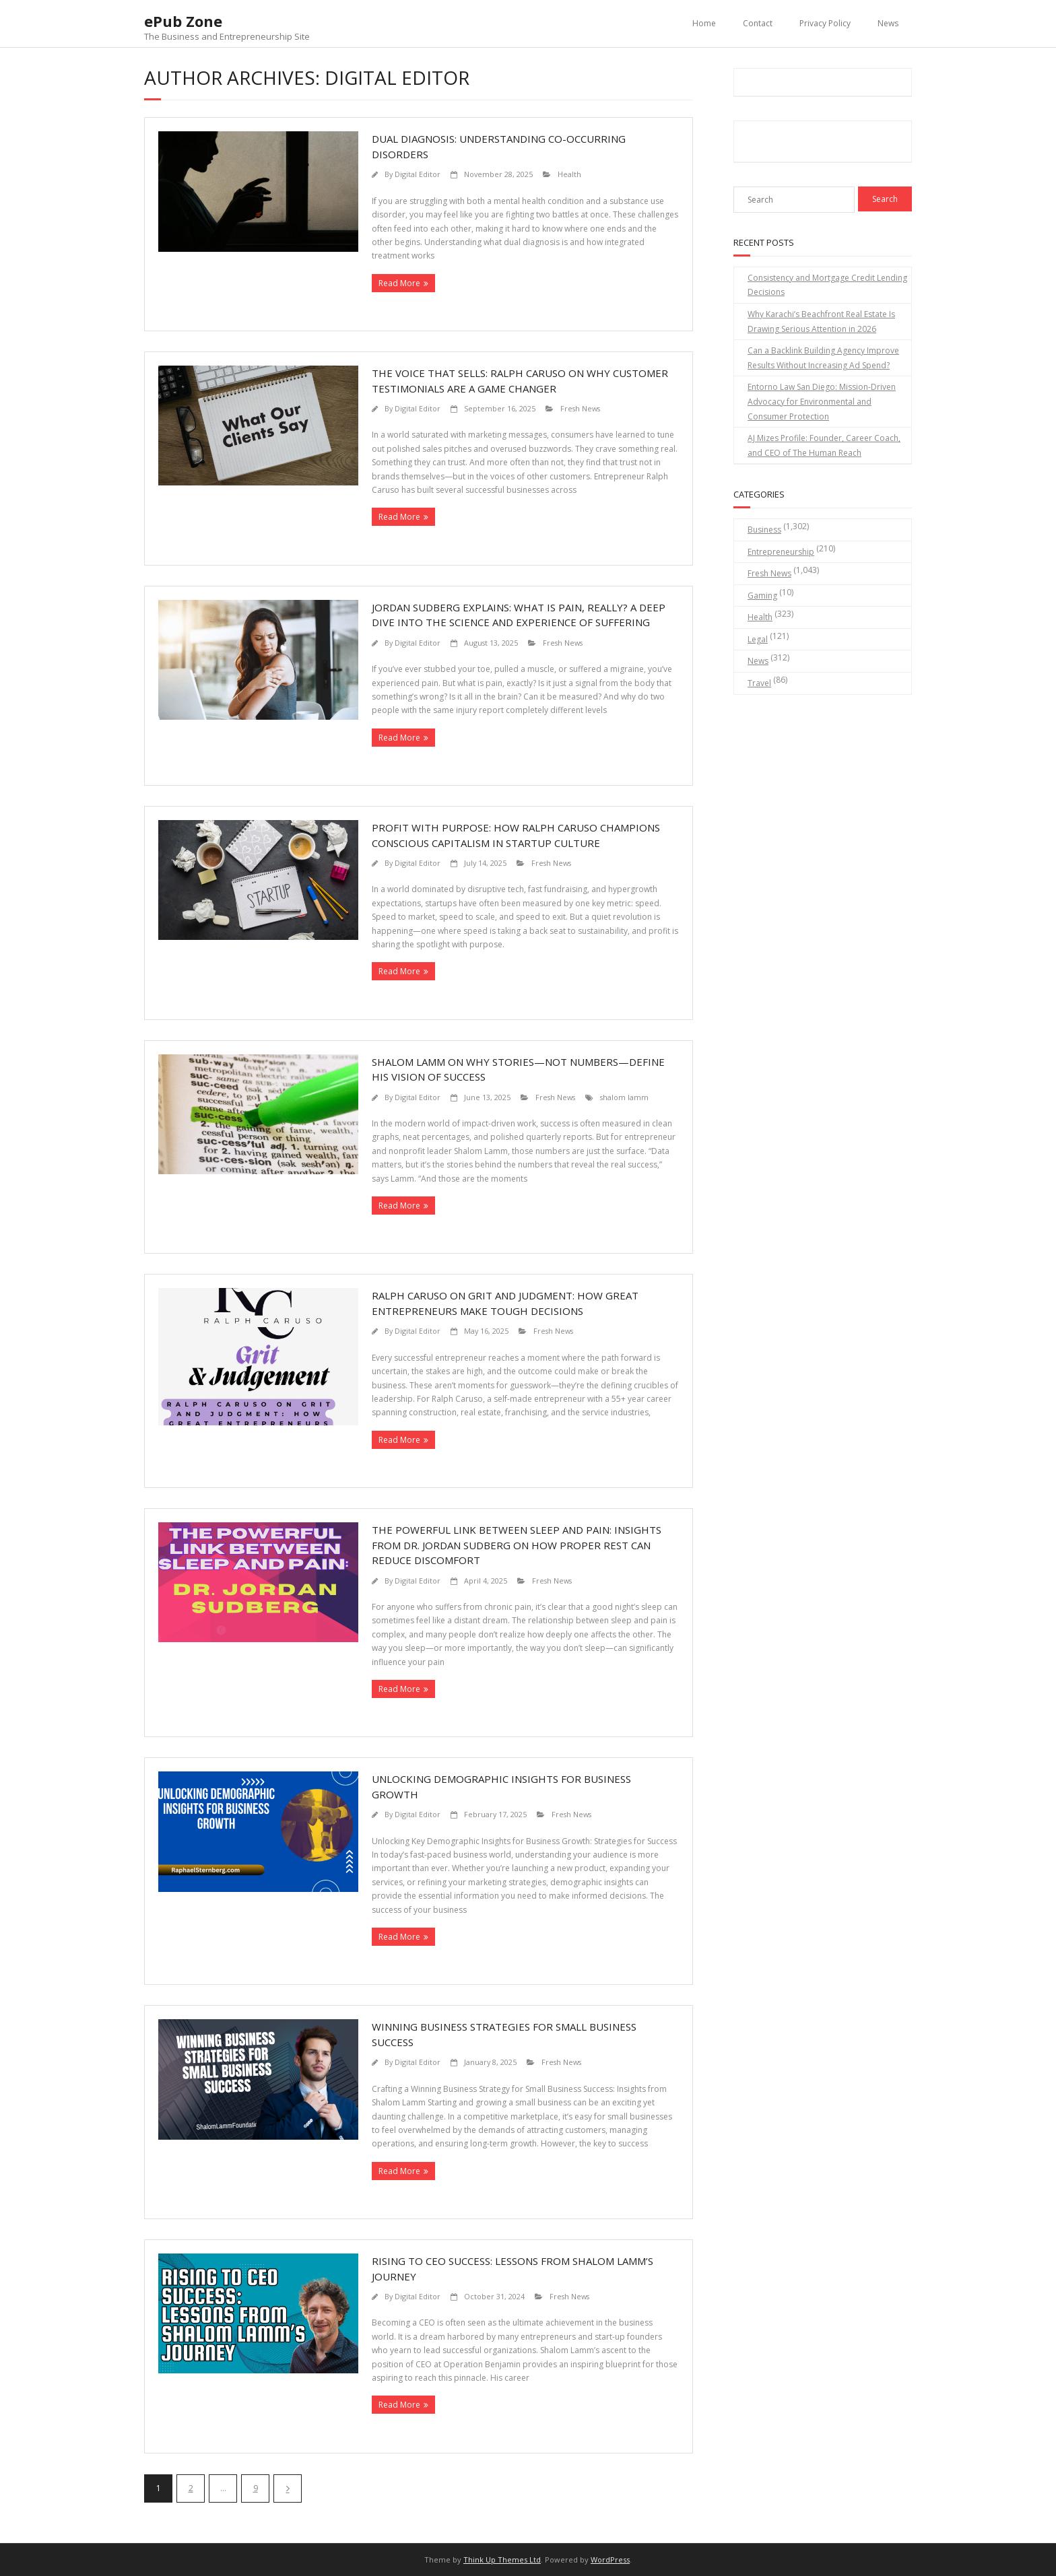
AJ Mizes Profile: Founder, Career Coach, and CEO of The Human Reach (824, 445)
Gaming (762, 595)
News (888, 23)
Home (704, 23)
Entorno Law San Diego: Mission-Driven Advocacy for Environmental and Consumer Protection (822, 401)
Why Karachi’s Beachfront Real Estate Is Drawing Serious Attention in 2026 (821, 321)
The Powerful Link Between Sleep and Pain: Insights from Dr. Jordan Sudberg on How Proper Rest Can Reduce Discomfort (516, 1545)
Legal (758, 639)
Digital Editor (417, 174)
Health (569, 174)
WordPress (610, 2559)
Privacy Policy (825, 23)
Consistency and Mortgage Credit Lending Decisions (827, 285)
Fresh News (580, 408)
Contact (757, 23)
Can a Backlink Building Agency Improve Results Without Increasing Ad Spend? (823, 358)
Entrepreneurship (781, 551)
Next (287, 2488)
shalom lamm (624, 1097)
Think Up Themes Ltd (502, 2559)
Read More (399, 283)
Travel (759, 683)
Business (764, 529)
